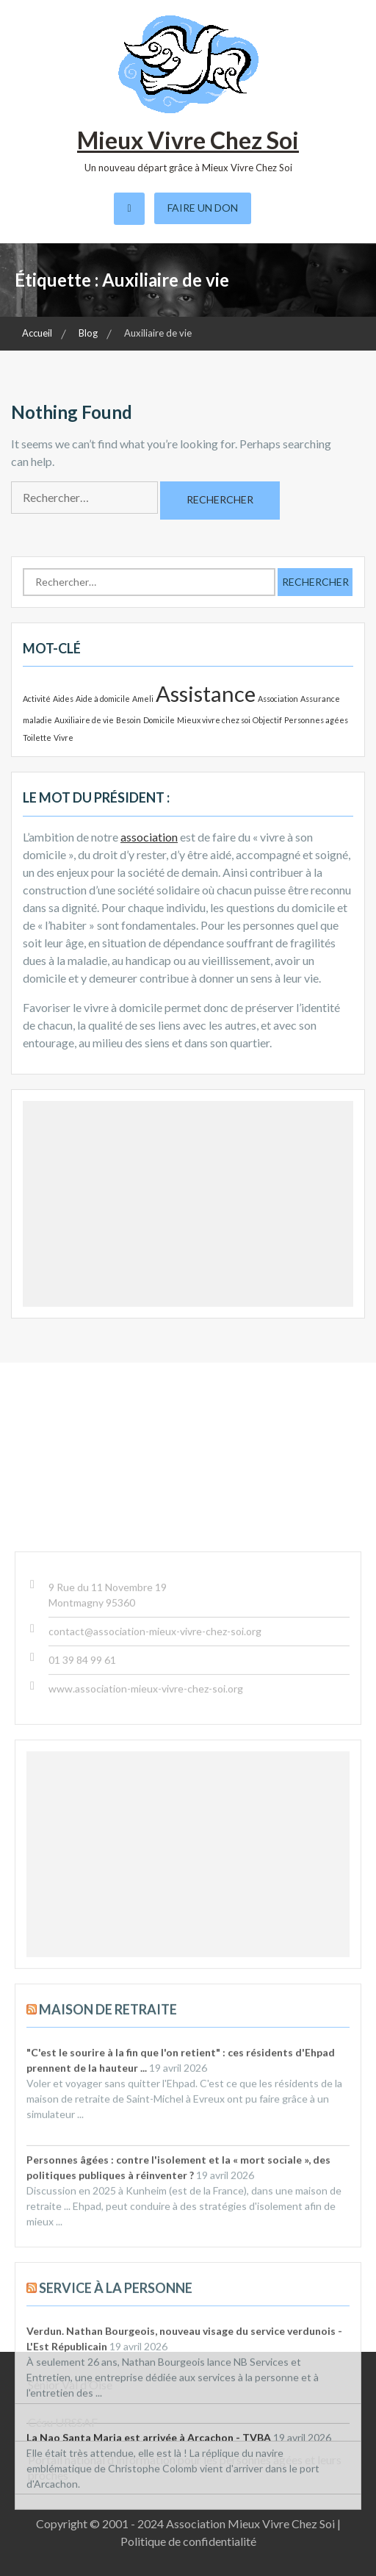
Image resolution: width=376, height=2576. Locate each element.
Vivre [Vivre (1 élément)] (63, 737)
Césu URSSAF (63, 2422)
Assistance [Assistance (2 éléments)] (206, 693)
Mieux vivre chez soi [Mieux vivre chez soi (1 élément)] (213, 720)
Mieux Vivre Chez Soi (188, 140)
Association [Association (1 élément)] (278, 698)
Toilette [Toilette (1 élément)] (37, 737)
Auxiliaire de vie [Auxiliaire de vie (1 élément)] (84, 720)
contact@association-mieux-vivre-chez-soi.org (154, 1955)
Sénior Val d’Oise (70, 2385)
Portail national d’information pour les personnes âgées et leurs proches (184, 2467)
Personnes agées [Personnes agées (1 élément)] (316, 720)
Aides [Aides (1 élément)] (63, 698)
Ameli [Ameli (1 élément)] (142, 698)
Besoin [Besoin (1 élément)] (128, 720)
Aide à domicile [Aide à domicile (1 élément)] (103, 698)
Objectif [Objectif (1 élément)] (267, 720)
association (149, 837)
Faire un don (202, 207)
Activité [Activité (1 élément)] (37, 698)
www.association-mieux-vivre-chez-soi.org (145, 2012)
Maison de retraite (108, 2333)
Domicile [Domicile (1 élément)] (159, 720)
